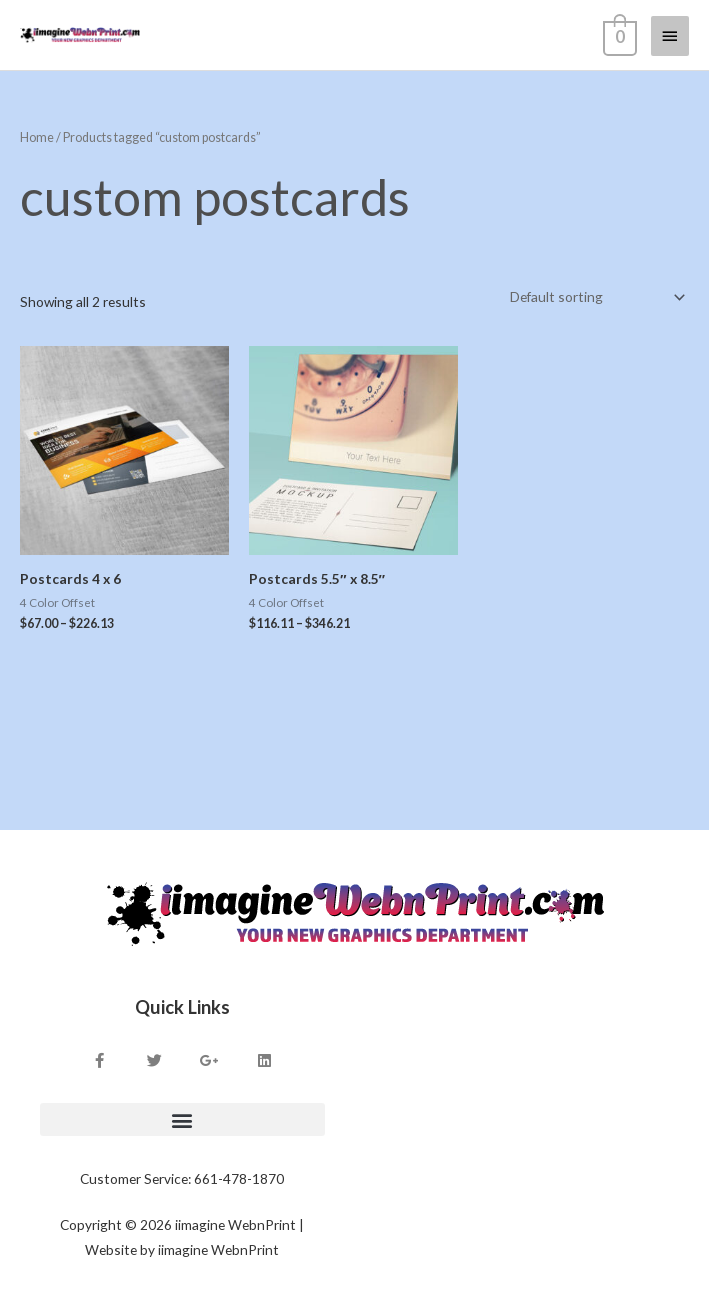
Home (37, 137)
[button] (182, 1119)
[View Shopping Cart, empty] (618, 35)
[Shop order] (594, 297)
